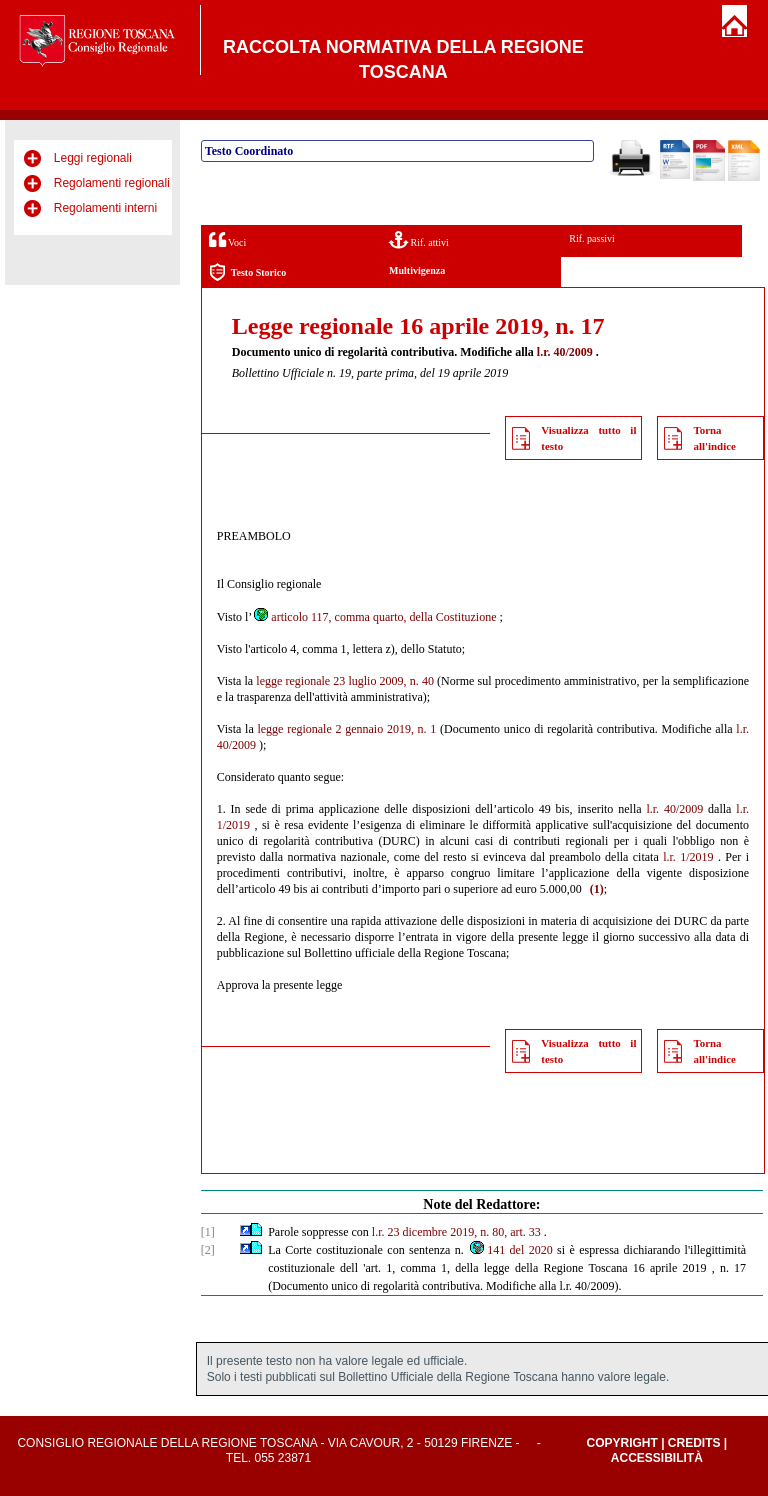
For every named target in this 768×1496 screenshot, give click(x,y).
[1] (208, 1232)
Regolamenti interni (105, 208)
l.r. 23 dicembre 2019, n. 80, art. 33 (456, 1232)
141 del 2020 (510, 1250)
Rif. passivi (592, 238)
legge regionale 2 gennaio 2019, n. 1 (346, 729)
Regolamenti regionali (112, 183)
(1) (597, 889)
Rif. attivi (419, 239)
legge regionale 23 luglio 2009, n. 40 (345, 681)
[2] (208, 1250)
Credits (694, 1443)
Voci (227, 239)
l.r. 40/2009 (565, 352)
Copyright (621, 1443)
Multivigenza (417, 270)
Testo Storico (247, 272)
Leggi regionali (93, 158)
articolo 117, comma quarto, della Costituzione (374, 617)
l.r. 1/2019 (688, 857)
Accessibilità (657, 1458)
